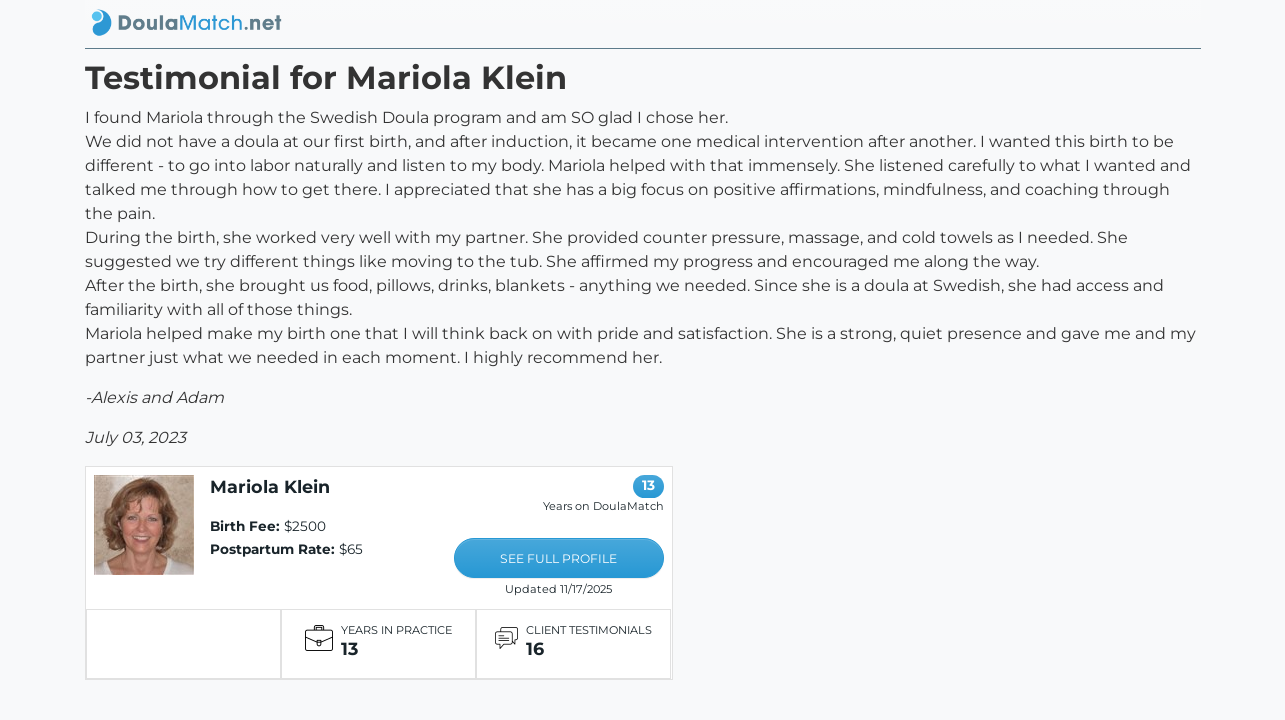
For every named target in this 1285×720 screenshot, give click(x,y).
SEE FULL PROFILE (558, 558)
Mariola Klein (270, 486)
